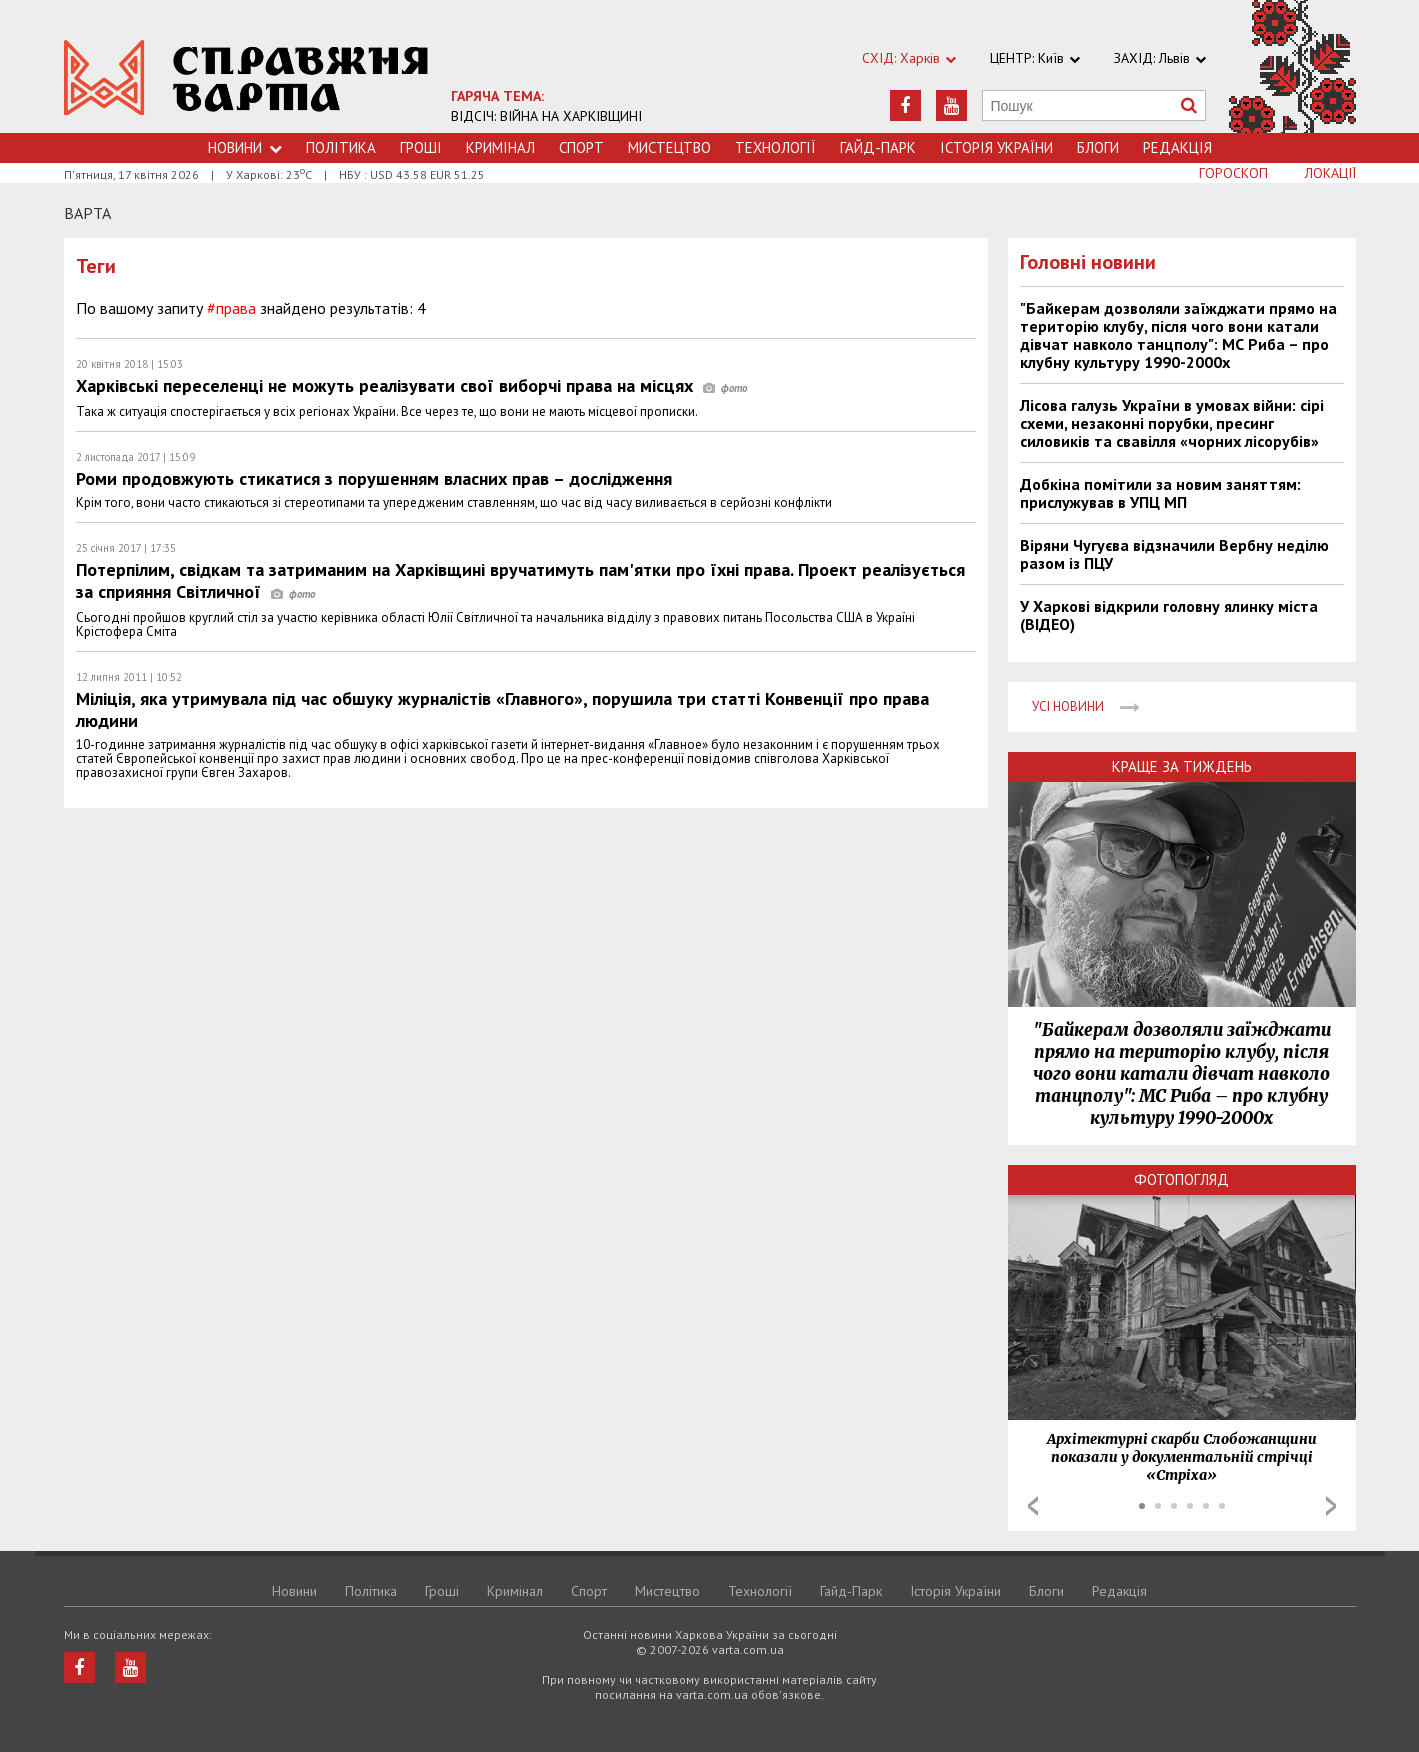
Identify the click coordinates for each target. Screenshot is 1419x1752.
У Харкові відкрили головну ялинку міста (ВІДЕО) (1169, 615)
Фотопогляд (1181, 1179)
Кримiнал (500, 147)
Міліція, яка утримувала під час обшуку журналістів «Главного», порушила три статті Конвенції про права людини (502, 709)
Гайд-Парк (878, 147)
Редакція (1177, 147)
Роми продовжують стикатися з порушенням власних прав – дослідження (374, 478)
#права (231, 308)
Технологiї (775, 147)
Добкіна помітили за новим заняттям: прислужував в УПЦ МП (1160, 493)
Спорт (581, 147)
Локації (1330, 173)
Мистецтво (669, 147)
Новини (245, 147)
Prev (1033, 1506)
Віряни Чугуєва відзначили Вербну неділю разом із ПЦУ (1174, 554)
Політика (341, 147)
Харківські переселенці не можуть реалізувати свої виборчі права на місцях (411, 385)
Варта (87, 213)
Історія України (996, 147)
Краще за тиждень (1182, 766)
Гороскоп (1233, 173)
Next (1331, 1506)
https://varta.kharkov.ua (246, 77)
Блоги (1098, 147)
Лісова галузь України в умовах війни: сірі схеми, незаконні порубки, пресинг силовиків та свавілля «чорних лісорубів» (1172, 423)
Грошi (421, 147)
